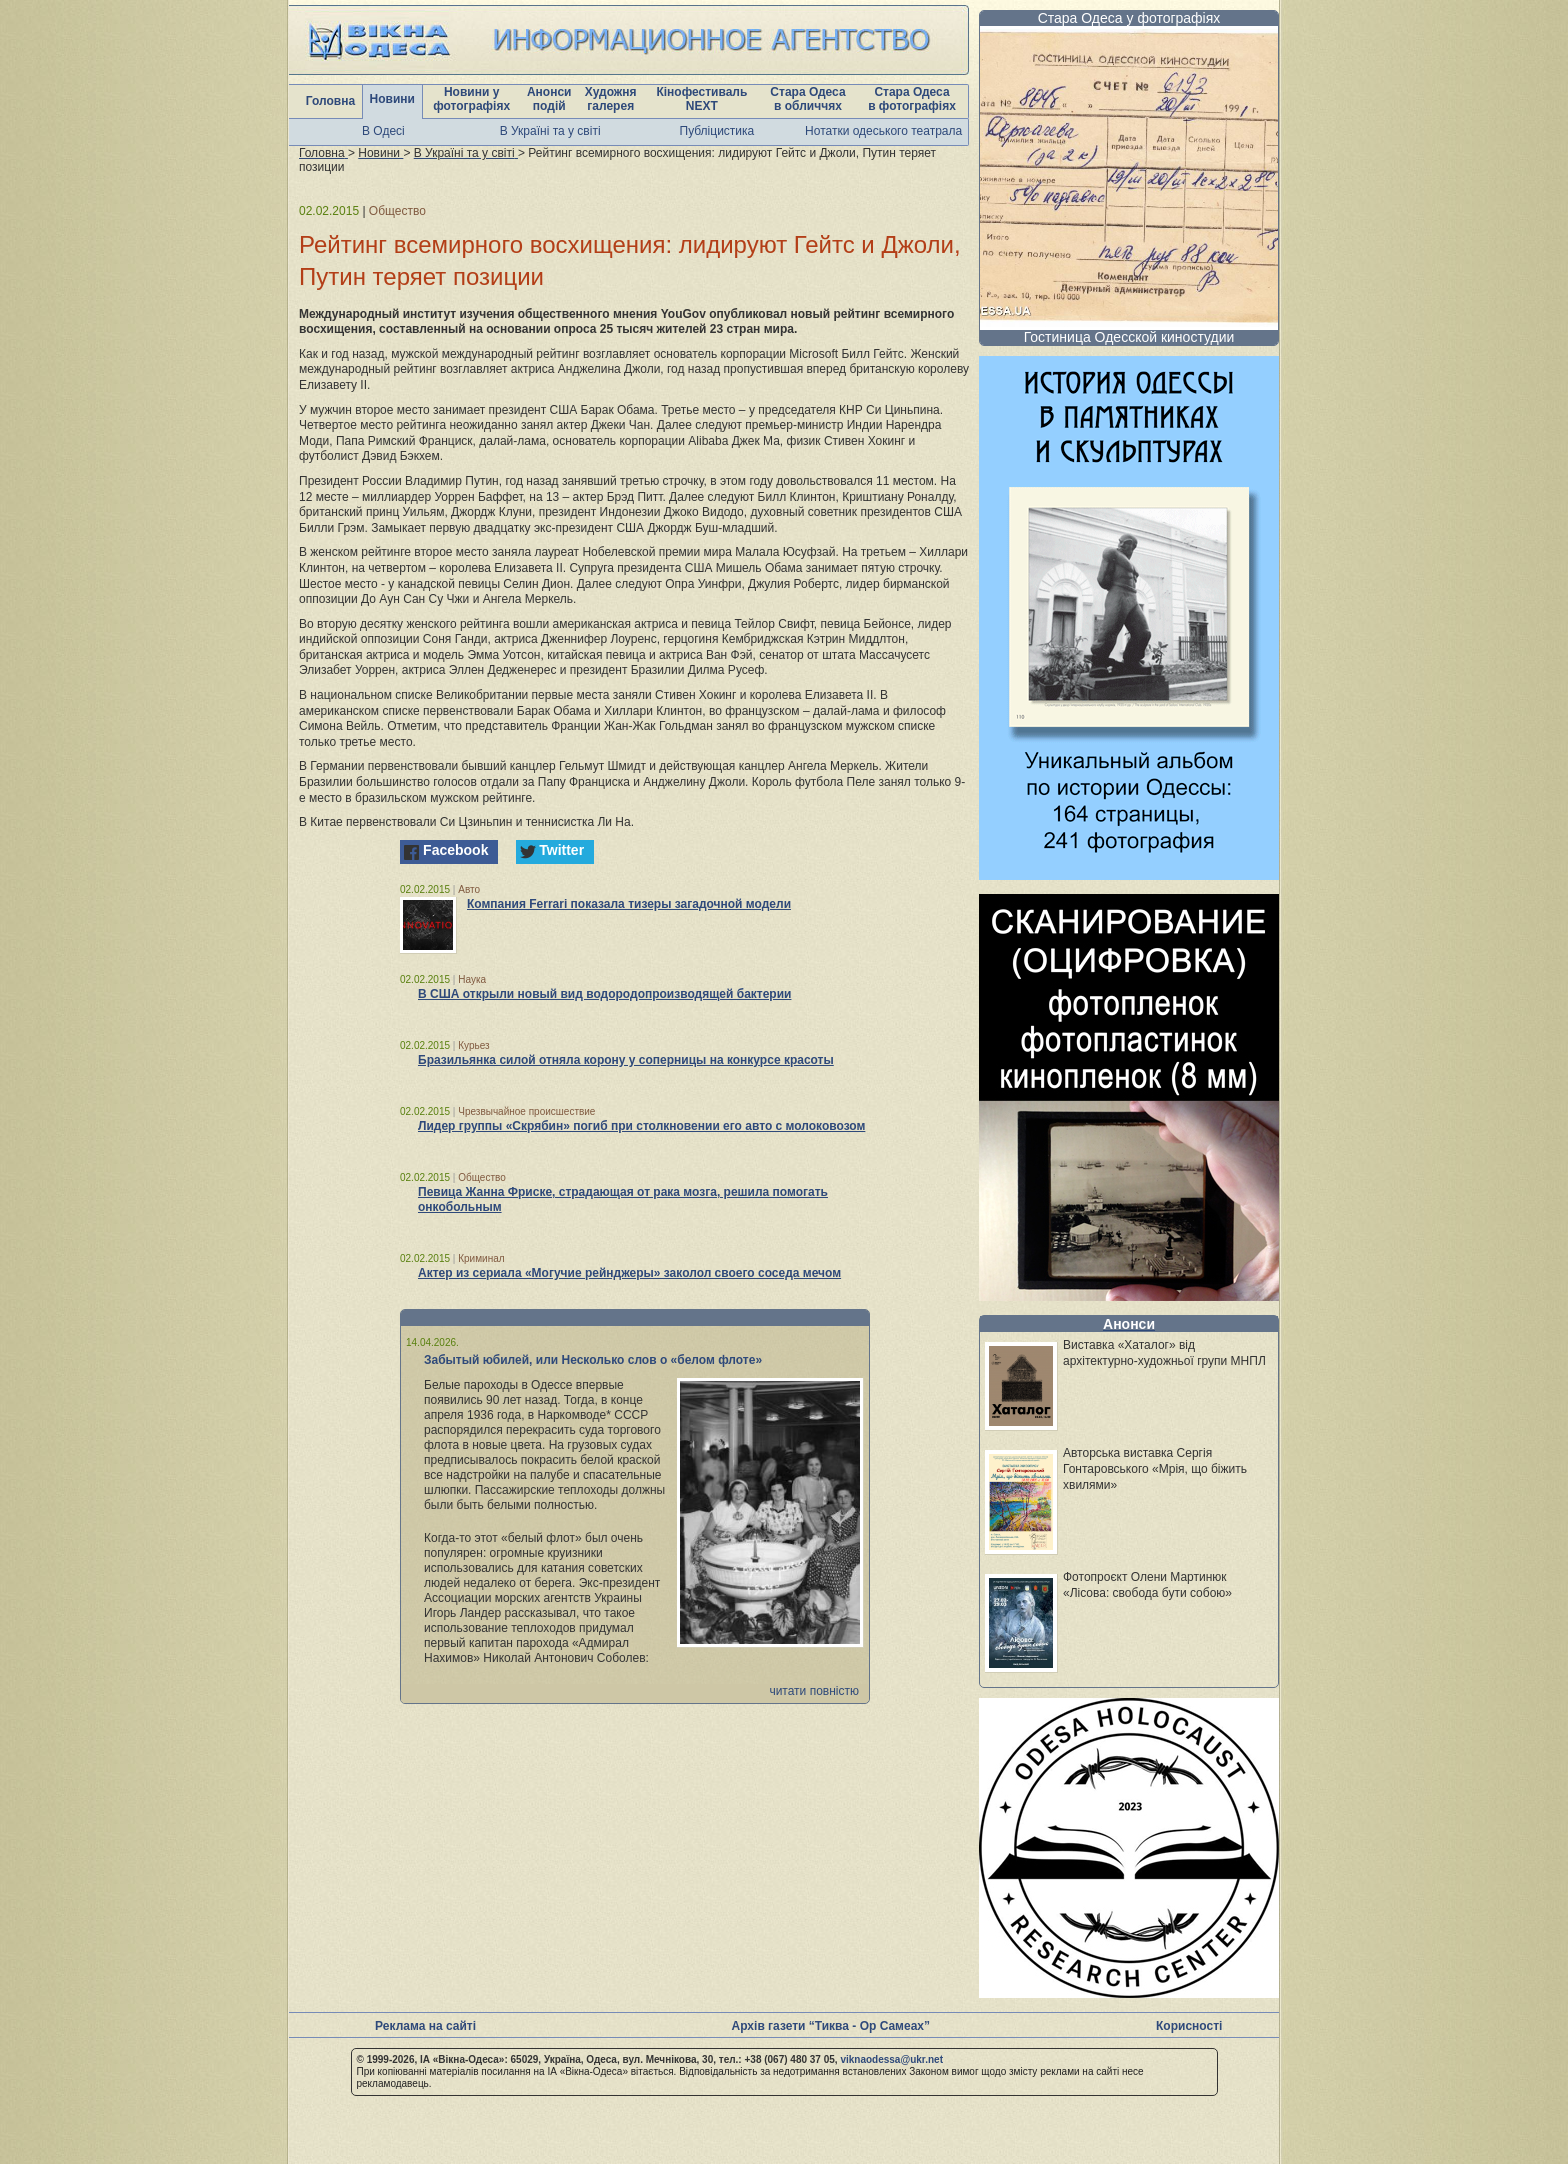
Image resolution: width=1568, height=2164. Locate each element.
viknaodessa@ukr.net (891, 2059)
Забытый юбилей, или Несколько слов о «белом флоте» (593, 1360)
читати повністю (814, 1691)
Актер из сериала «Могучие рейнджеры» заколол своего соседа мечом (629, 1273)
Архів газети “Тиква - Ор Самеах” (831, 2026)
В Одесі (383, 131)
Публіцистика (717, 131)
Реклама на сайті (425, 2026)
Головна (330, 101)
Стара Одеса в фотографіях (912, 99)
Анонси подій (549, 99)
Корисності (1189, 2026)
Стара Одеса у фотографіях (1129, 18)
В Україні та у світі (550, 131)
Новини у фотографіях (471, 99)
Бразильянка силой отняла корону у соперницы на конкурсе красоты (626, 1060)
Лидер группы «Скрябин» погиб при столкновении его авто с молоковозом (641, 1126)
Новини (392, 99)
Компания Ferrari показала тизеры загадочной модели (629, 904)
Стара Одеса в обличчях (807, 99)
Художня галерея (611, 99)
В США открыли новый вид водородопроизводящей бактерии (604, 994)
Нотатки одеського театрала (883, 131)
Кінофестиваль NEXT (701, 99)
